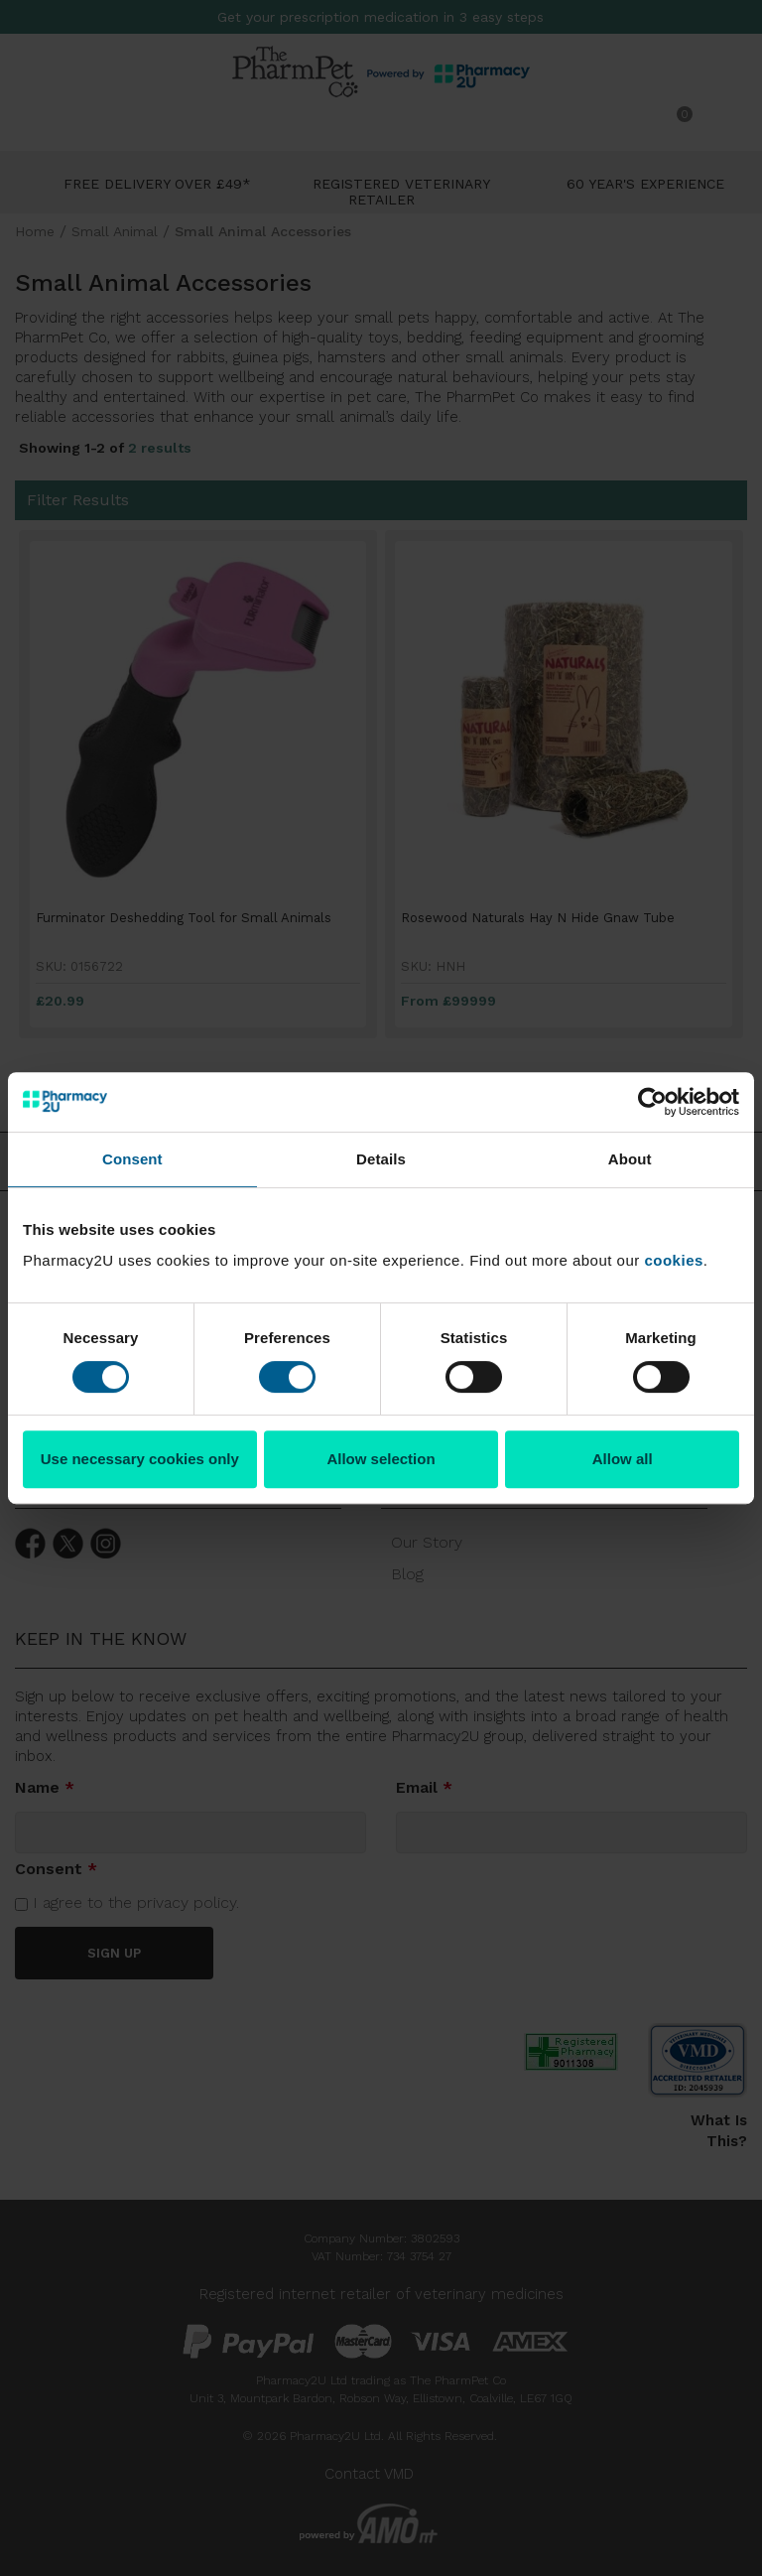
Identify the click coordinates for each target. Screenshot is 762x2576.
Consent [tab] (132, 1159)
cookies (673, 1260)
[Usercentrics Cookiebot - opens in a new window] (652, 1102)
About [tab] (630, 1159)
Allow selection (380, 1458)
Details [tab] (381, 1159)
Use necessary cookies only (140, 1458)
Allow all (622, 1458)
